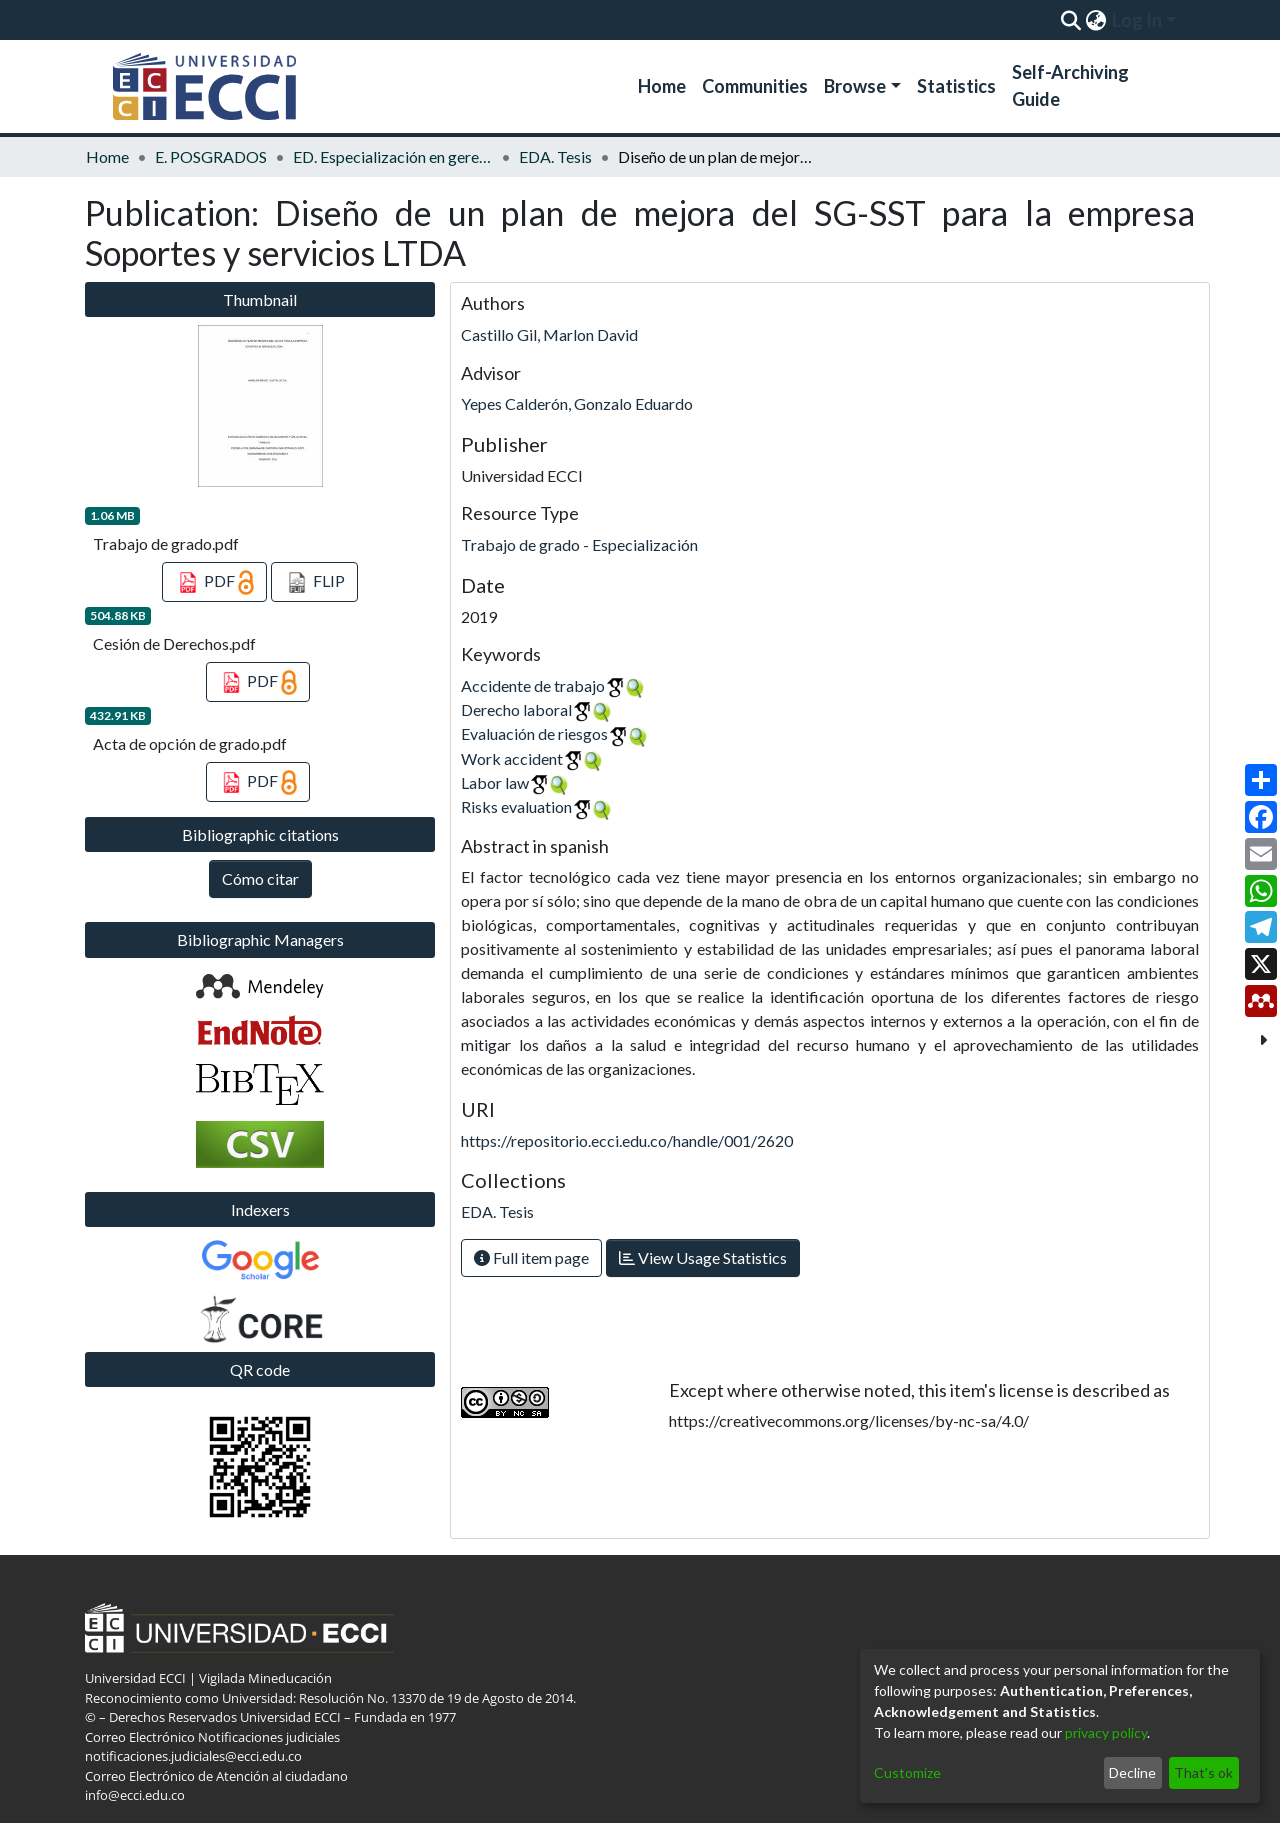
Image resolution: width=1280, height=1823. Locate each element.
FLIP (314, 583)
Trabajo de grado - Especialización (579, 544)
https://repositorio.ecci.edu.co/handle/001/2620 (627, 1140)
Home (662, 86)
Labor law (495, 782)
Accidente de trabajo (533, 685)
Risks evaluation (516, 806)
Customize (907, 1772)
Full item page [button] (531, 1257)
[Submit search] (1070, 20)
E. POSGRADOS (211, 156)
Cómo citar (260, 878)
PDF (214, 583)
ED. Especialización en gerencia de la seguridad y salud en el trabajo (393, 156)
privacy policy (1106, 1732)
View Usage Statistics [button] (703, 1257)
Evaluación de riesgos (534, 733)
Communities (755, 86)
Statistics (956, 86)
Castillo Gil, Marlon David (549, 334)
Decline (1132, 1772)
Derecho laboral (516, 709)
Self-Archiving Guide (1070, 85)
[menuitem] (1095, 20)
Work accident (512, 758)
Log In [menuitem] (1137, 20)
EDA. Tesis (555, 156)
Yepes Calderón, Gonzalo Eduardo (577, 403)
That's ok (1203, 1772)
